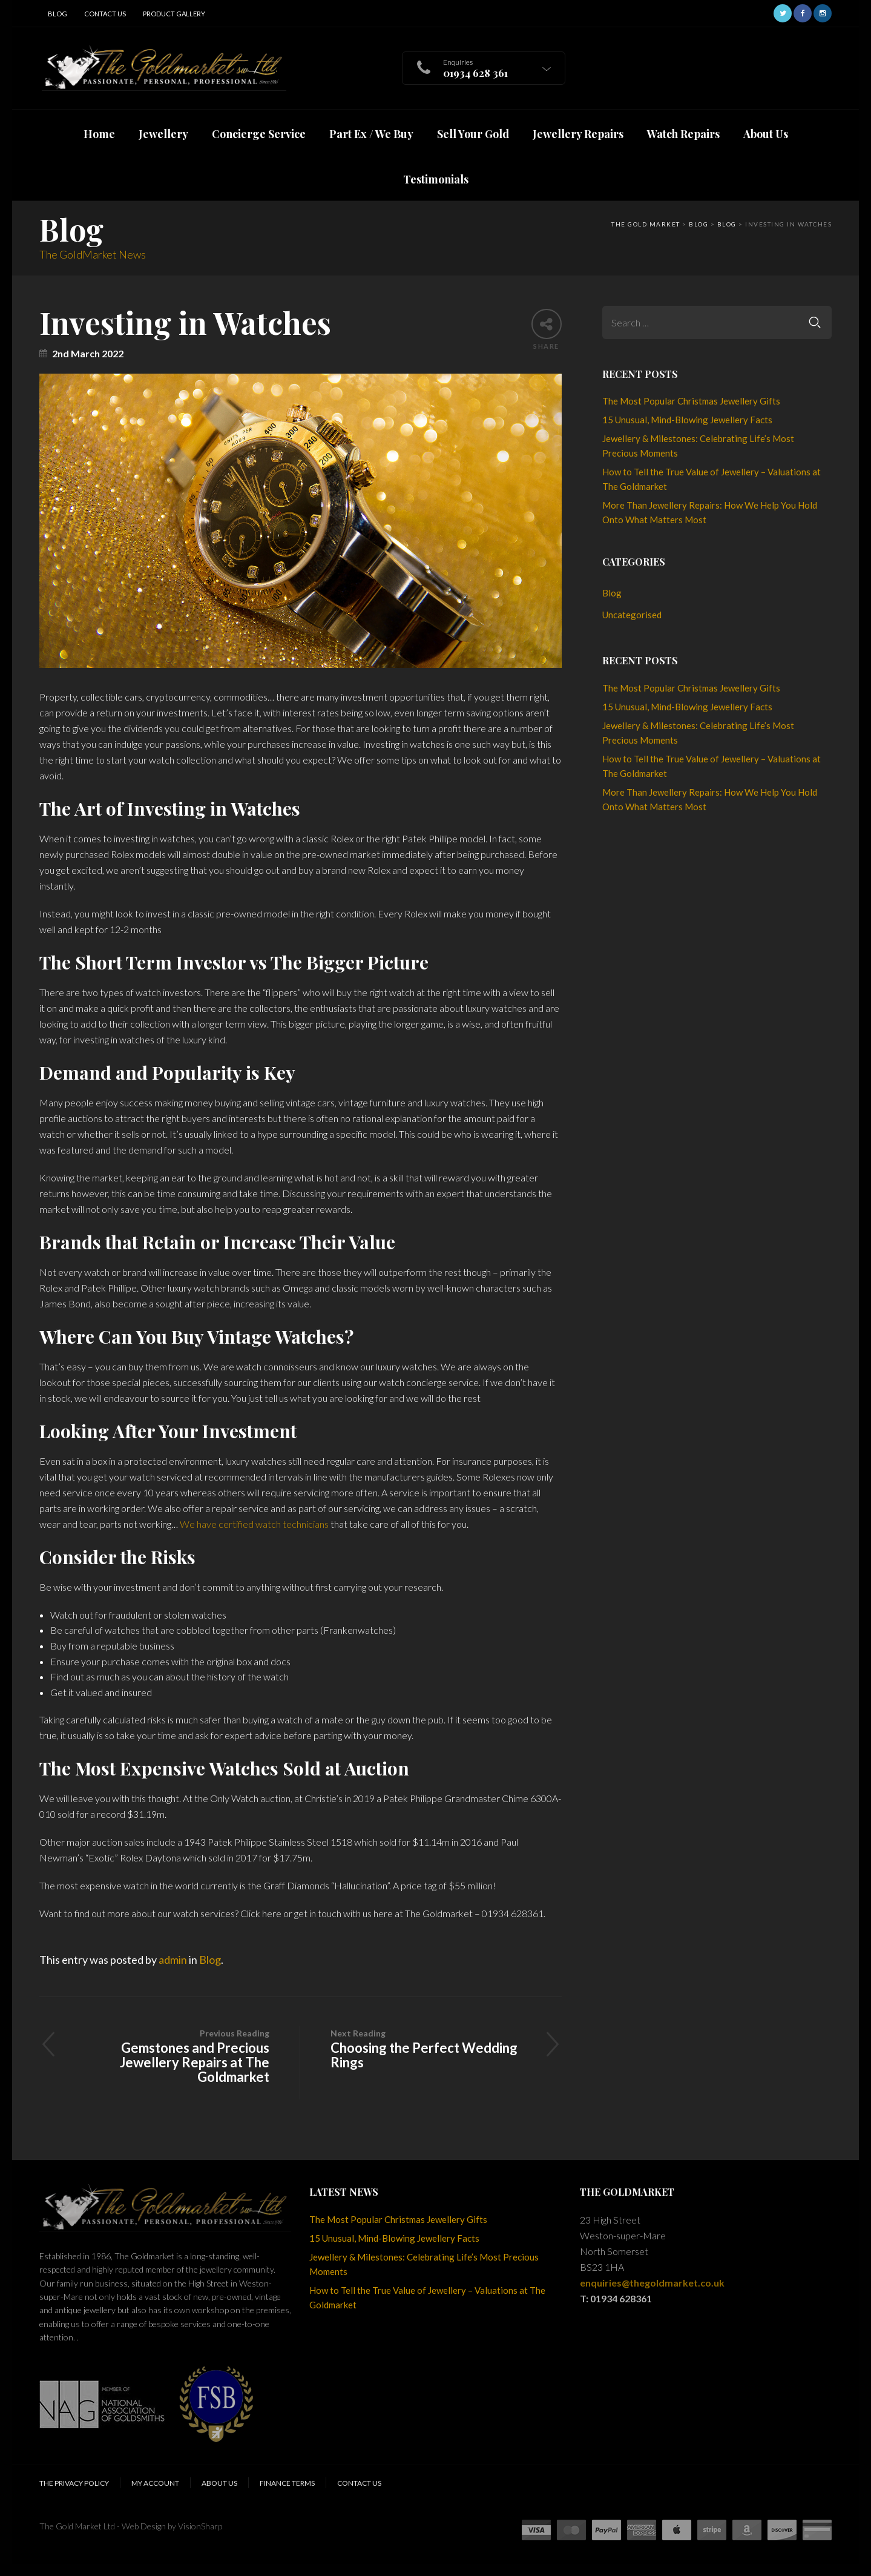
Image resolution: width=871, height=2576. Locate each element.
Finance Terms (287, 2483)
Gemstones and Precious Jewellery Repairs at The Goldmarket (169, 2055)
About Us (219, 2483)
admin (173, 1959)
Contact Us (105, 14)
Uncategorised (632, 614)
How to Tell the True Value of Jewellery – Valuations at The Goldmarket (711, 479)
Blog (57, 14)
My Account (155, 2483)
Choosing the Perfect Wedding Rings (430, 2048)
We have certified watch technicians (254, 1524)
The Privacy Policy (74, 2483)
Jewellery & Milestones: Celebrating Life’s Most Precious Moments (698, 445)
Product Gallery (174, 14)
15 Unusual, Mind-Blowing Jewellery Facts (687, 419)
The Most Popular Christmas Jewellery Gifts (691, 400)
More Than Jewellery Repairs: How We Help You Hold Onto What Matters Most (709, 512)
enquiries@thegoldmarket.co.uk (652, 2282)
